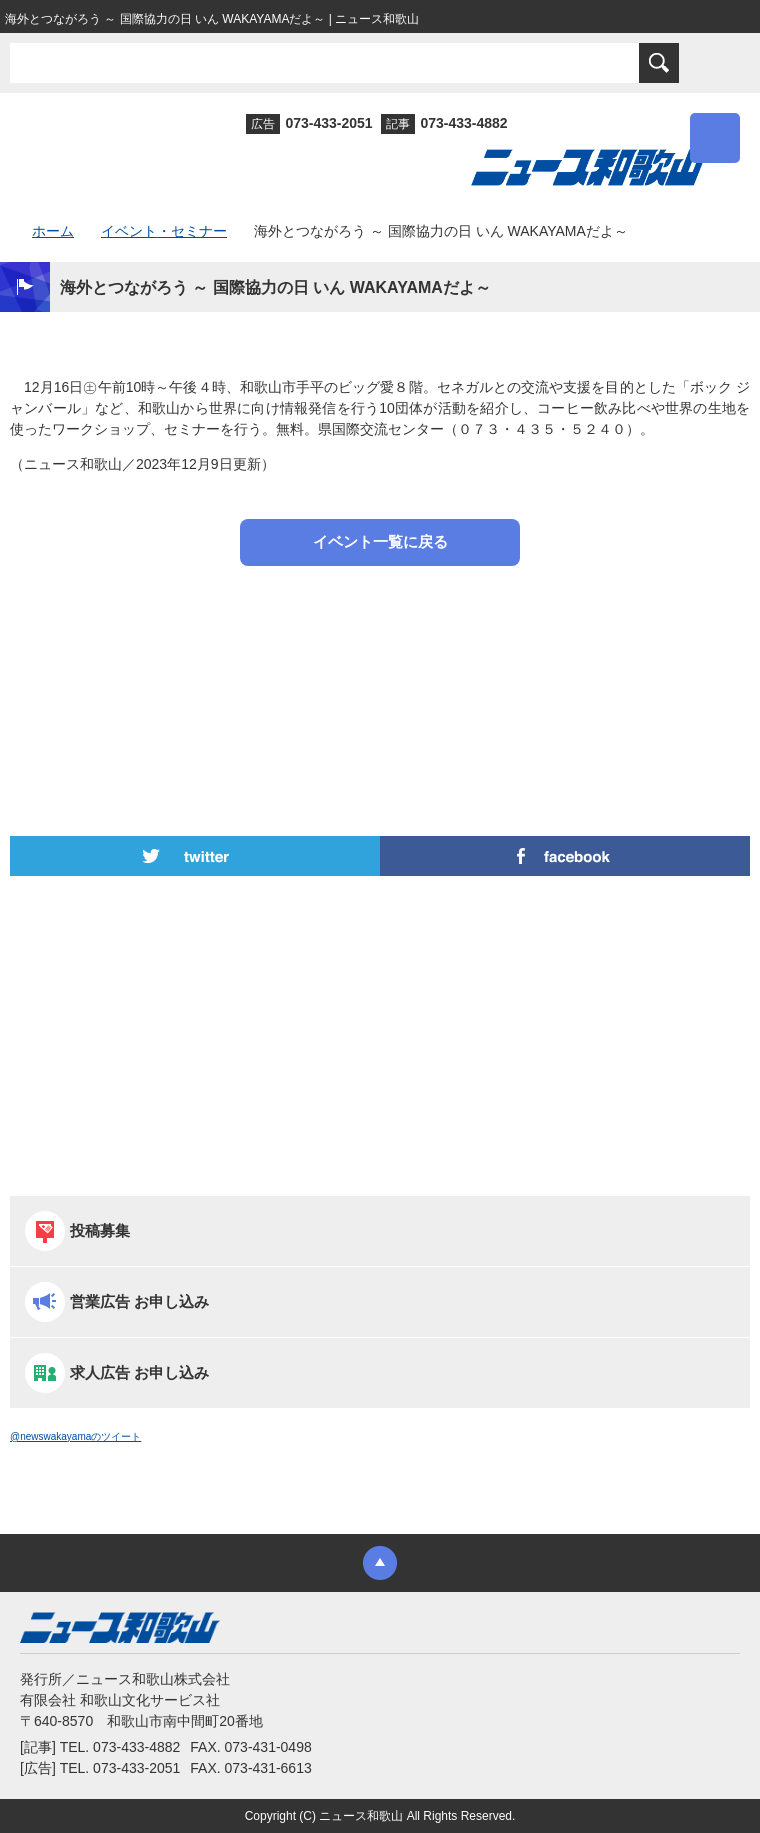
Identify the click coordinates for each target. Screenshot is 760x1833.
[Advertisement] (380, 651)
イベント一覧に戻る (380, 541)
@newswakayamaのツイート (75, 1436)
